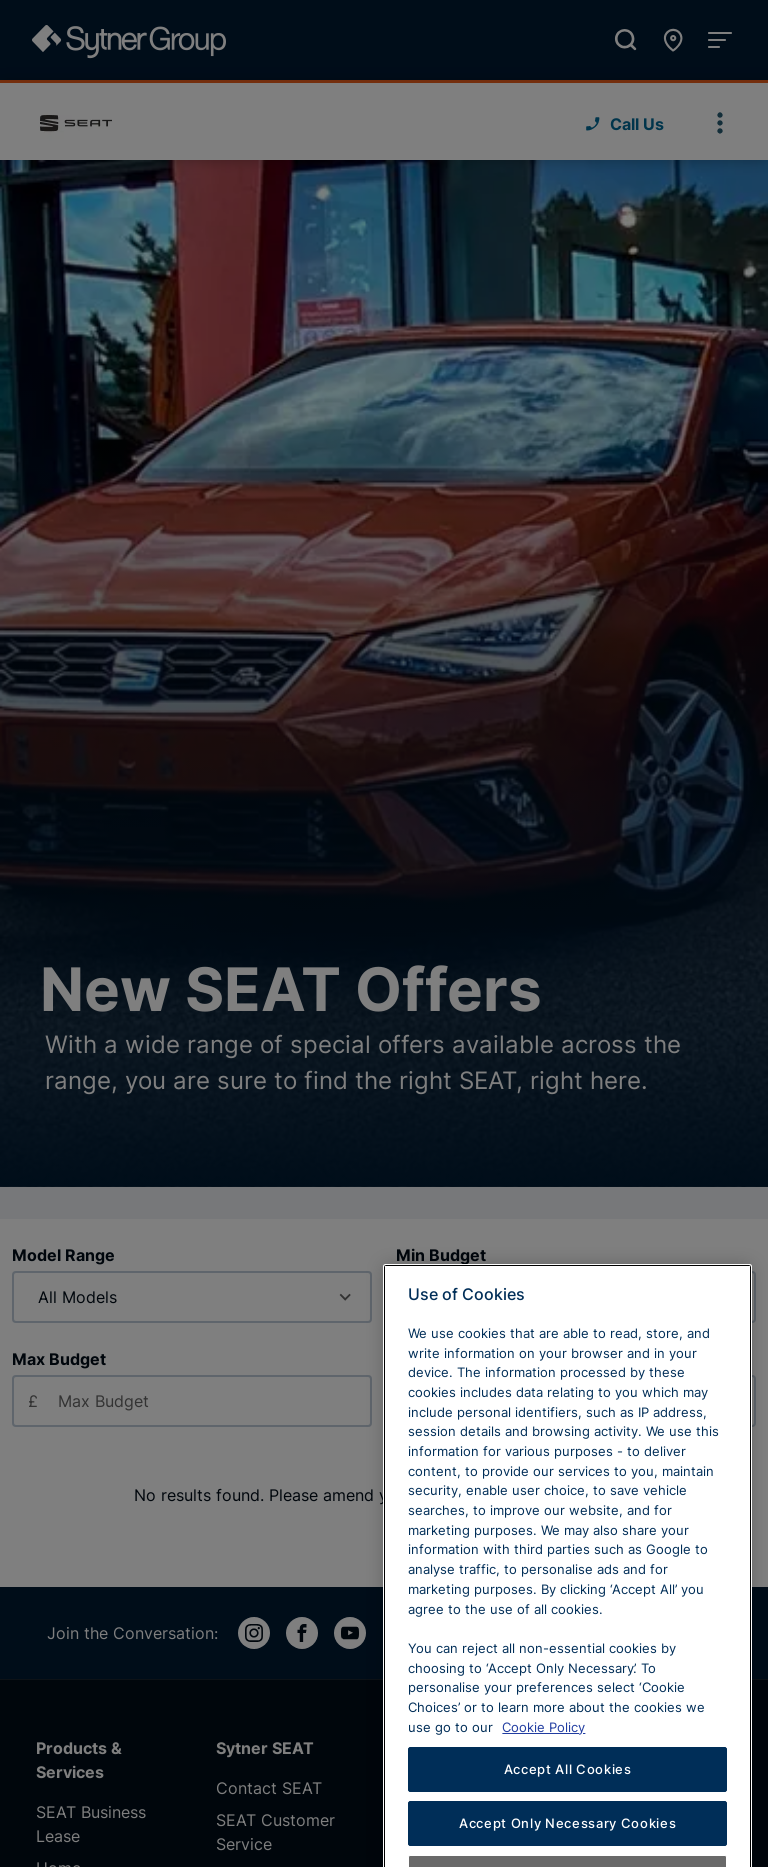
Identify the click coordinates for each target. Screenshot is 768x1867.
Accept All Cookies (568, 1817)
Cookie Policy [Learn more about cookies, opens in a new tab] (543, 1774)
